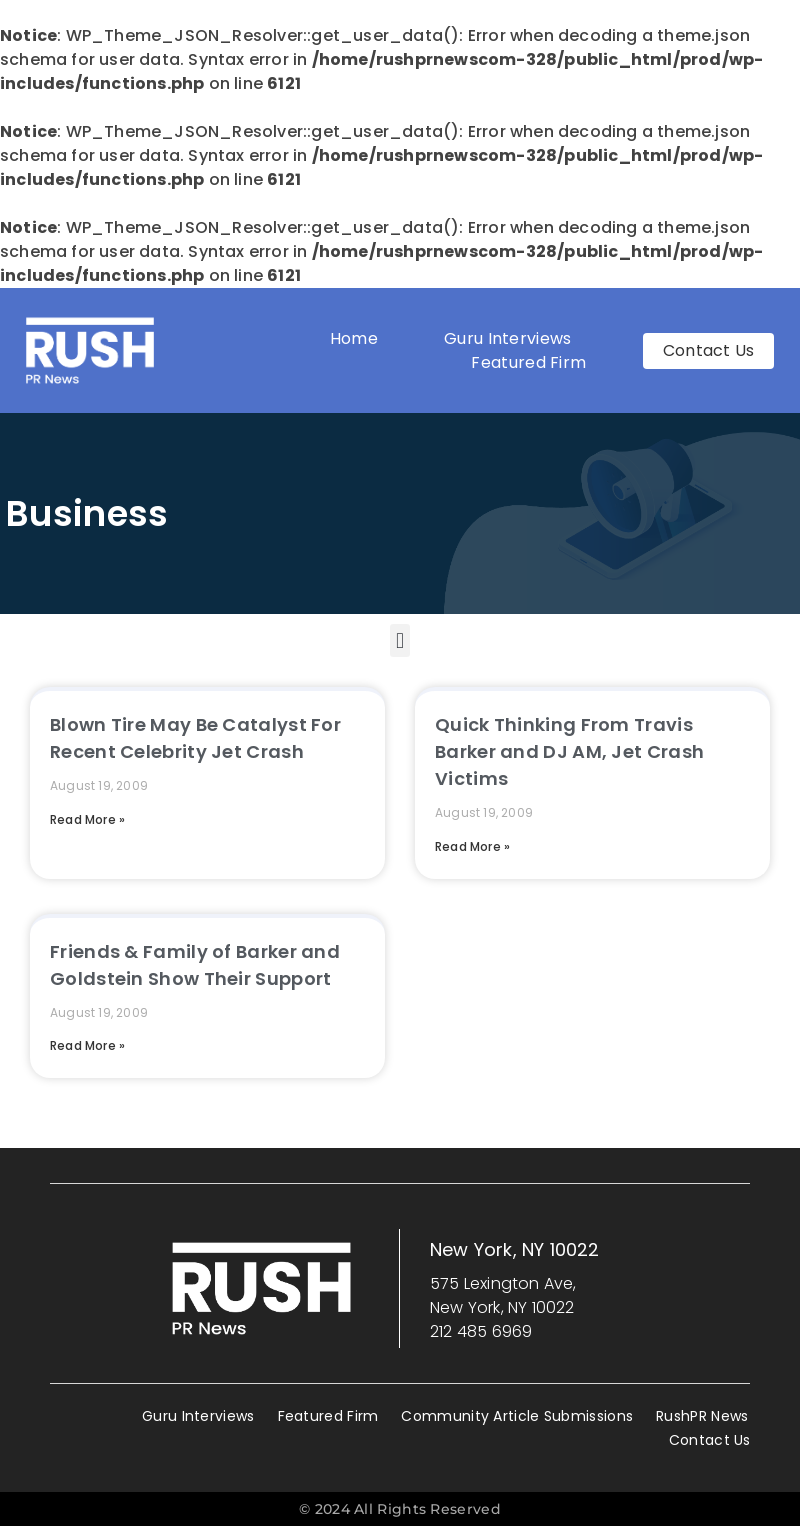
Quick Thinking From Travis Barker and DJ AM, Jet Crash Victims (569, 751)
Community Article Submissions (517, 1416)
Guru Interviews (508, 338)
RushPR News (702, 1416)
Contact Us (710, 1440)
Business (87, 513)
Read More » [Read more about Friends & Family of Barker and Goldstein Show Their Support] (87, 1045)
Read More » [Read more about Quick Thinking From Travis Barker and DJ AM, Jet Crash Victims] (472, 846)
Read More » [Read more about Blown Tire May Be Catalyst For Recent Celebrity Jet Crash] (87, 819)
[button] (399, 640)
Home (354, 338)
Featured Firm (533, 362)
